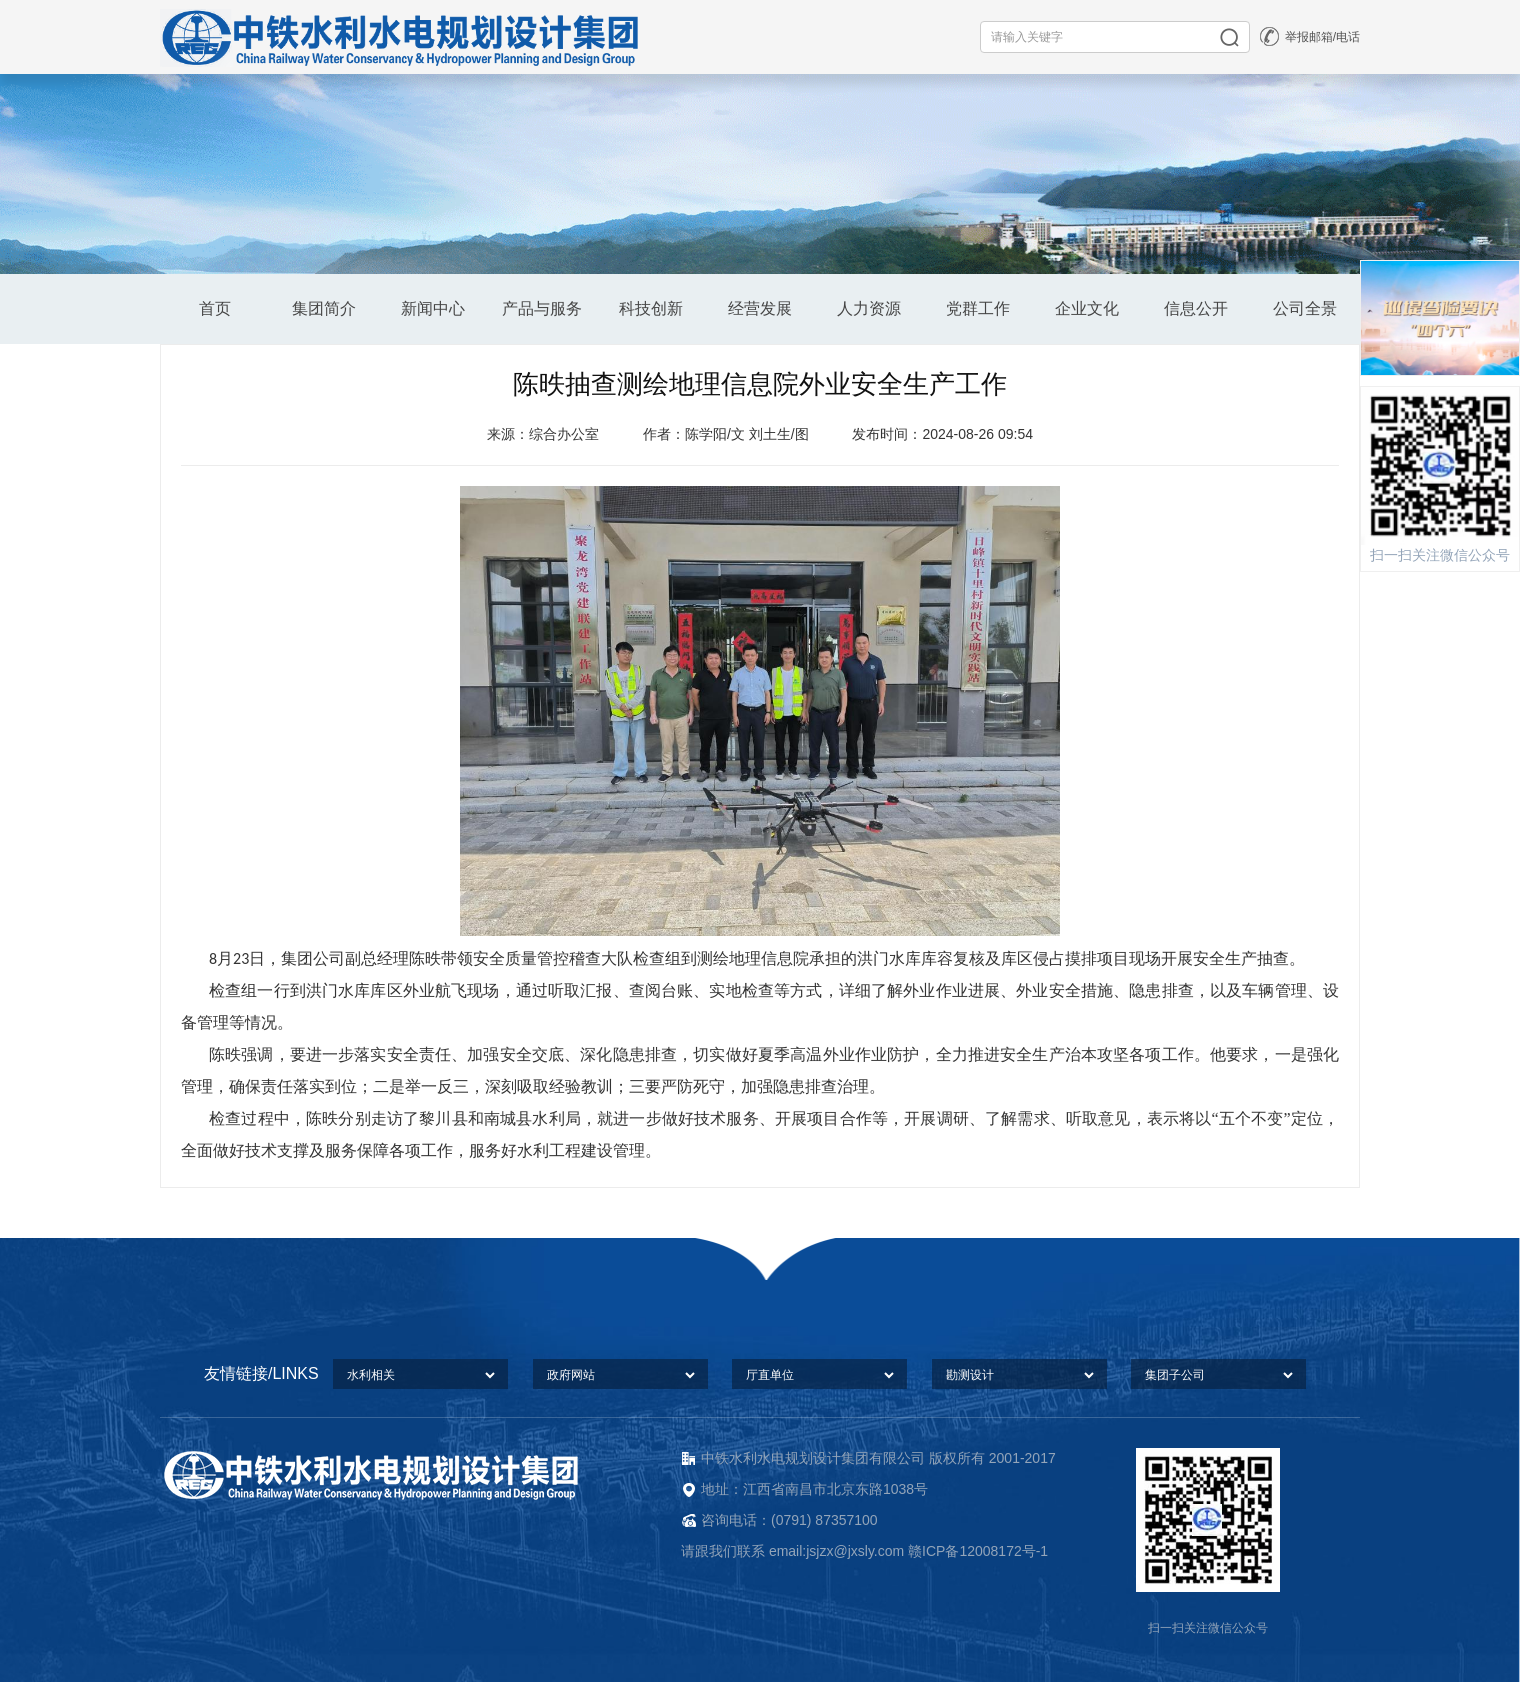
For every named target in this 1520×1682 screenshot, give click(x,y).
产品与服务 (542, 308)
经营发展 (760, 308)
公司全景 (1305, 308)
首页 (215, 308)
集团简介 (324, 308)
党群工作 (978, 308)
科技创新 (651, 308)
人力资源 (869, 308)
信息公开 (1196, 308)
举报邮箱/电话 (1322, 37)
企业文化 (1087, 308)
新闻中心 (433, 308)
